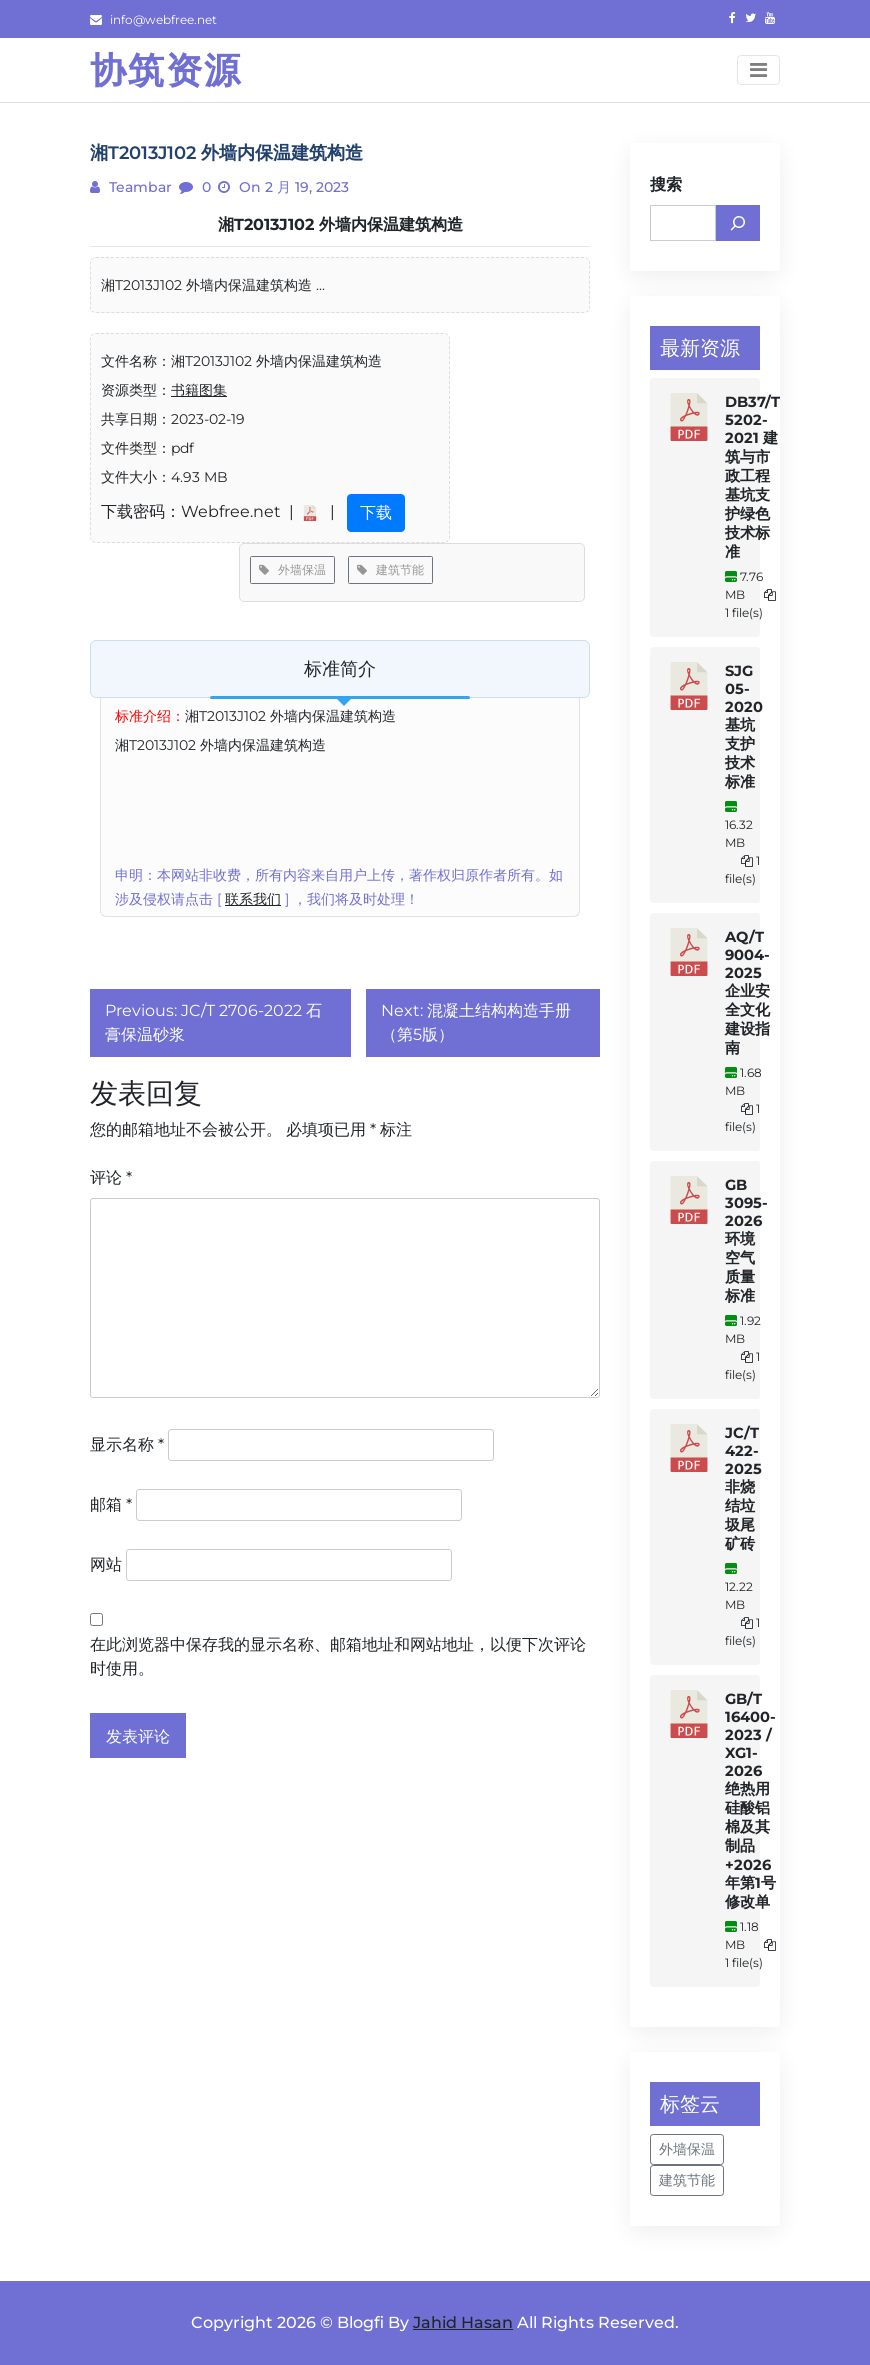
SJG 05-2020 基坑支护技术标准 (744, 726)
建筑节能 (390, 569)
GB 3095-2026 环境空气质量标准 (746, 1240)
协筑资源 (166, 70)
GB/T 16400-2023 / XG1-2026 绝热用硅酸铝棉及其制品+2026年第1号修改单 (750, 1800)
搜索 (666, 184)
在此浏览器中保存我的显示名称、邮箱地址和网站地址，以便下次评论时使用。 (338, 1656)
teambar (138, 187)
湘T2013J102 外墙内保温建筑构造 (340, 224)
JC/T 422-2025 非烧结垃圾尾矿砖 (743, 1488)
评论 (111, 1177)
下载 (376, 512)
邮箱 (111, 1504)
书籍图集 (199, 390)
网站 (106, 1564)
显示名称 (127, 1444)
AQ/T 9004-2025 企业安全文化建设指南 (747, 992)
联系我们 (253, 899)
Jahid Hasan (463, 2322)
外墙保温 (292, 569)
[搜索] (738, 223)
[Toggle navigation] (758, 70)
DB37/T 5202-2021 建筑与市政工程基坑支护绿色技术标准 (752, 477)
